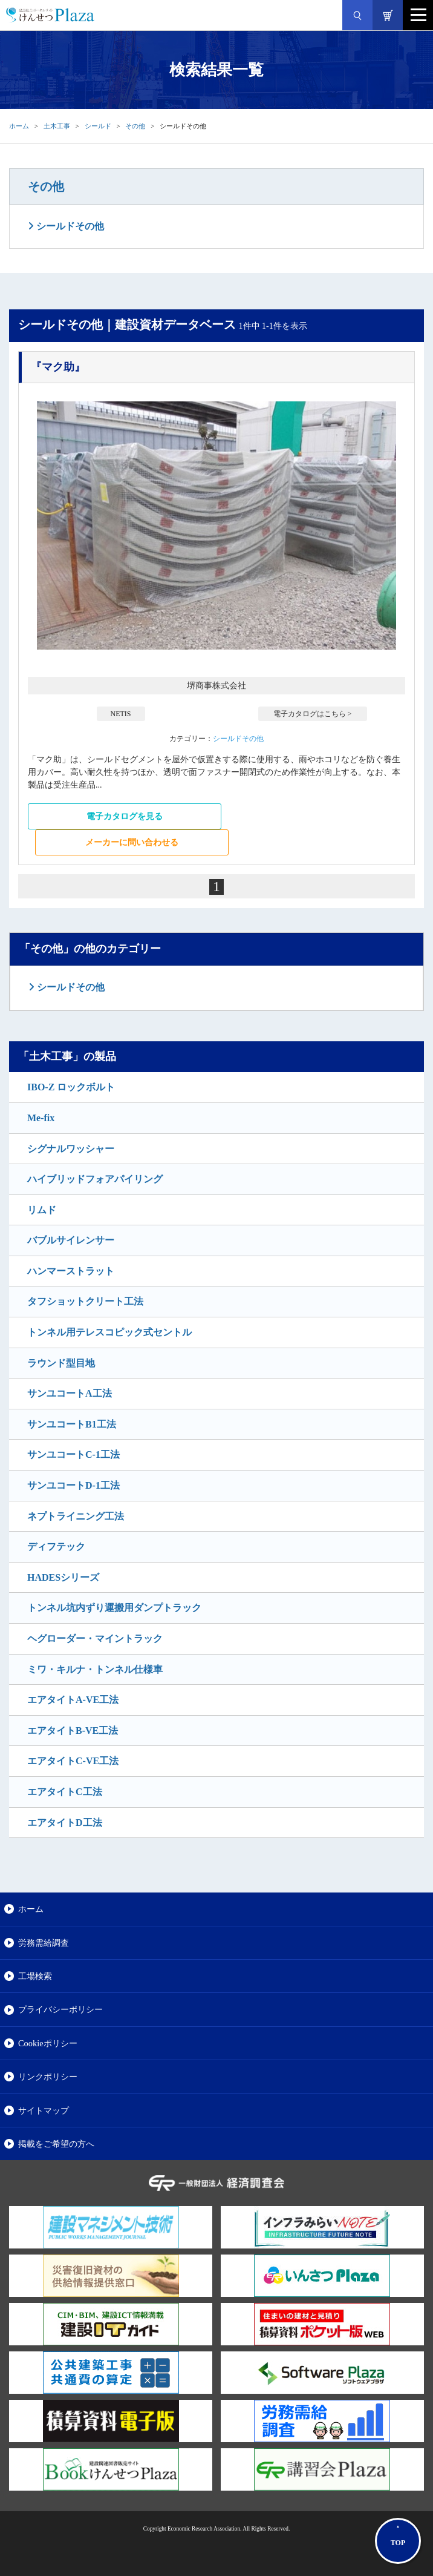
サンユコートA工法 (69, 1393)
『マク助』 (58, 367)
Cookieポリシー (47, 2043)
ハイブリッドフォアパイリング (95, 1179)
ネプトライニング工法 (75, 1516)
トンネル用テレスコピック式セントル (109, 1332)
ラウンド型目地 (61, 1363)
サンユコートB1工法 (71, 1424)
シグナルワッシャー (70, 1149)
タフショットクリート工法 (85, 1301)
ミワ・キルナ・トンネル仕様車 (95, 1669)
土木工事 (57, 126)
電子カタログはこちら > (312, 714)
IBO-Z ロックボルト (71, 1087)
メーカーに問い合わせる (131, 842)
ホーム (19, 126)
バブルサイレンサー (70, 1240)
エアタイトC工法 (64, 1792)
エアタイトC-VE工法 (73, 1761)
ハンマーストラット (70, 1271)
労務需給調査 (43, 1943)
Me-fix (40, 1118)
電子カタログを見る (124, 816)
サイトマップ (43, 2110)
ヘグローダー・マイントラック (95, 1638)
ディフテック (56, 1546)
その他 (135, 126)
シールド (98, 126)
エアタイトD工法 (64, 1822)
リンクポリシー (47, 2076)
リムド (41, 1210)
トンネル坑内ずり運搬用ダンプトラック (114, 1608)
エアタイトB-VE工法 (72, 1730)
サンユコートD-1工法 (73, 1485)
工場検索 (35, 1976)
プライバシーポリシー (60, 2009)
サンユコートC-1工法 (73, 1454)
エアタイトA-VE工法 (73, 1700)
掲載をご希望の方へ (56, 2144)
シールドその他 (69, 226)
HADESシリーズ (63, 1577)
